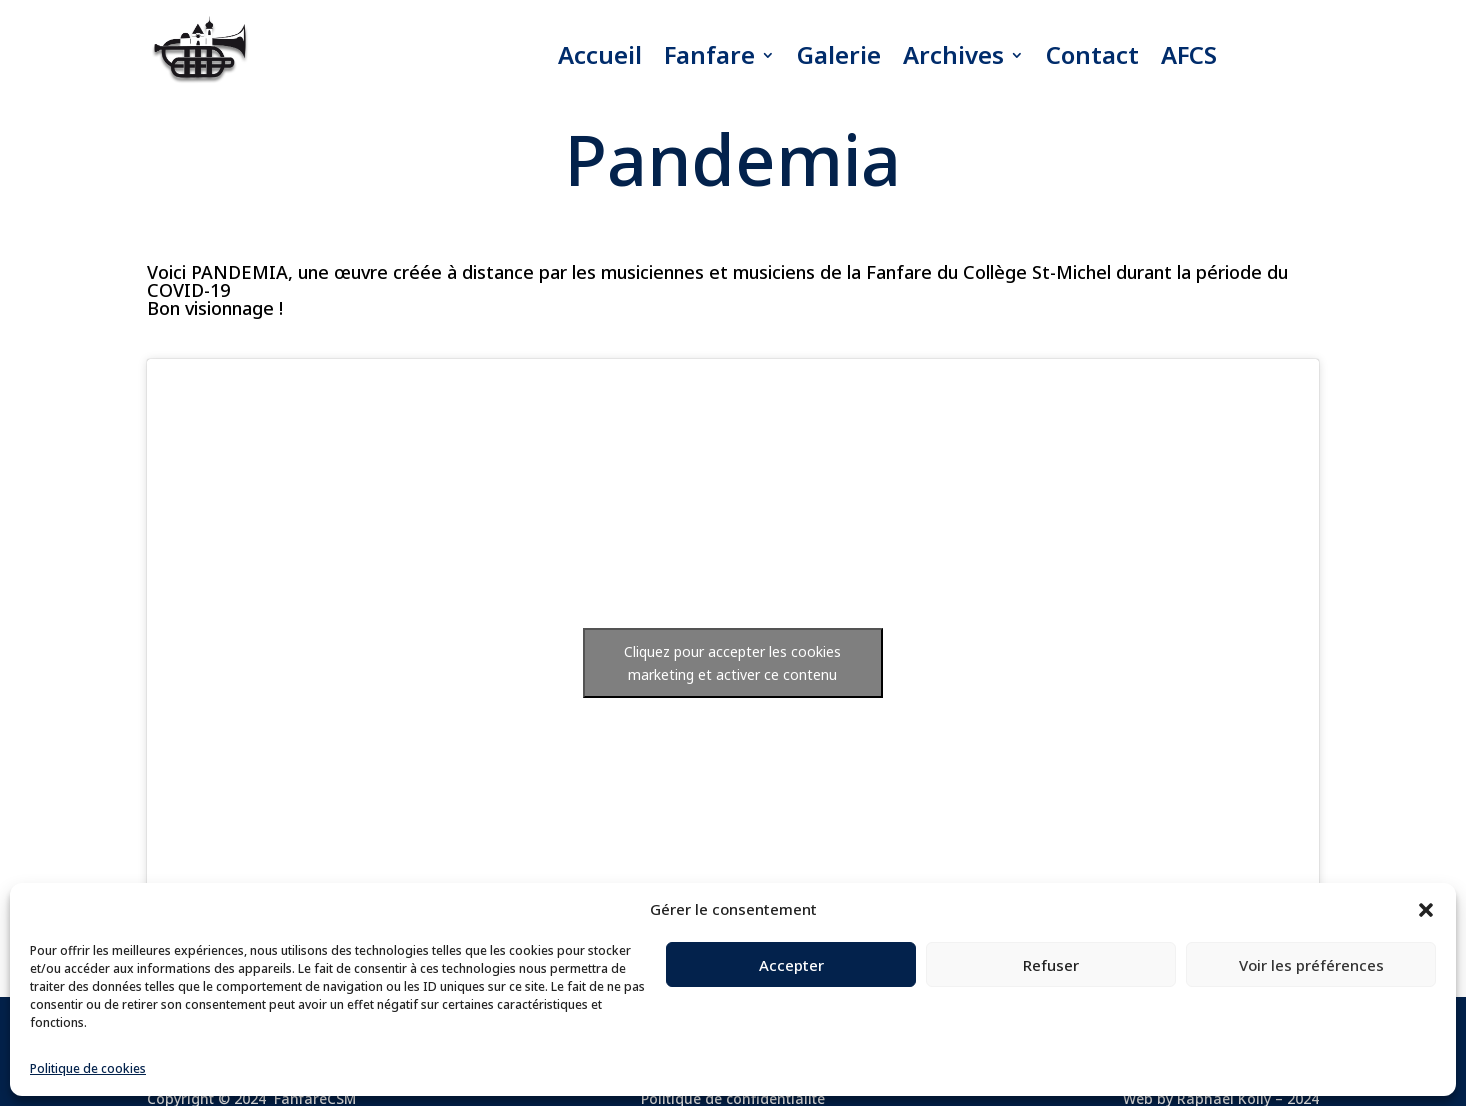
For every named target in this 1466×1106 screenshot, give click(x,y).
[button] (1426, 910)
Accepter (791, 965)
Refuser (1051, 965)
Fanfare (709, 54)
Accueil (600, 54)
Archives (953, 54)
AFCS (1189, 54)
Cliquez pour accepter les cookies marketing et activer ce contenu (732, 663)
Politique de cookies (88, 1068)
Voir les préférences (1311, 965)
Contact (1092, 54)
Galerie (839, 54)
